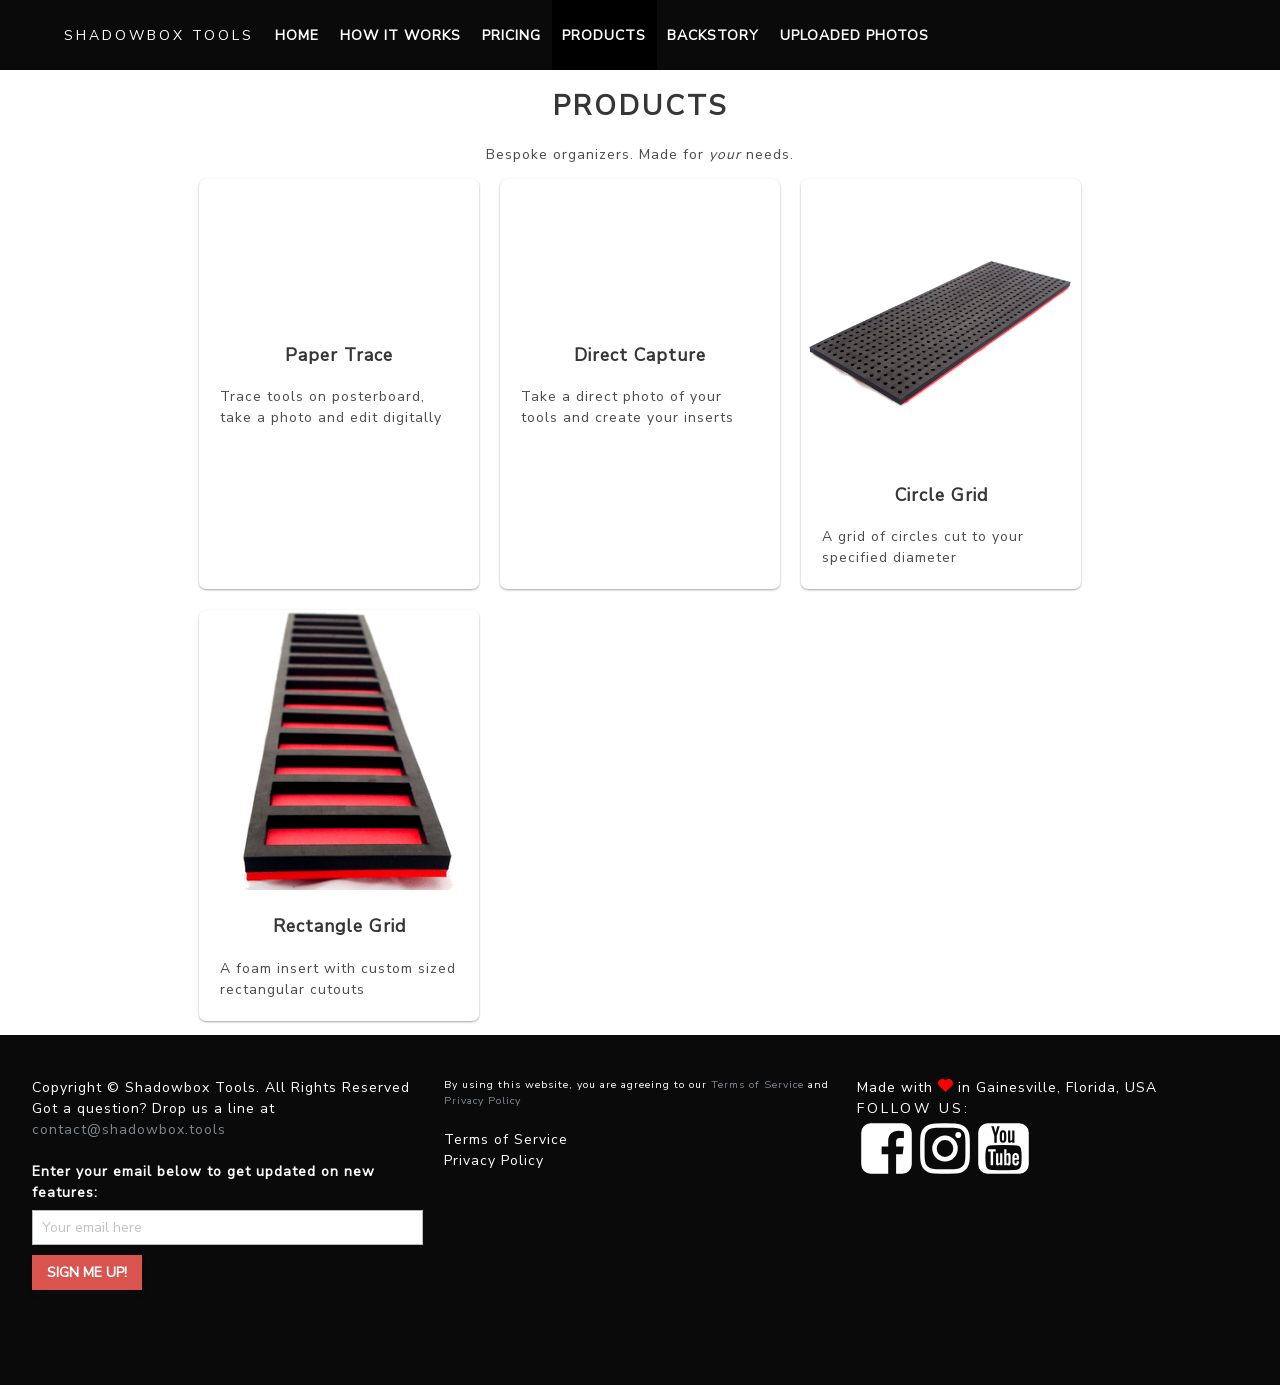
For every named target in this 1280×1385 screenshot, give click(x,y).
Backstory (713, 35)
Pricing (511, 35)
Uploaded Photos (854, 35)
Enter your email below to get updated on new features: (203, 1182)
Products (604, 35)
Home (297, 35)
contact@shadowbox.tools (129, 1129)
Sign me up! (87, 1272)
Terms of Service (757, 1084)
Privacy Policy (482, 1100)
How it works (400, 35)
